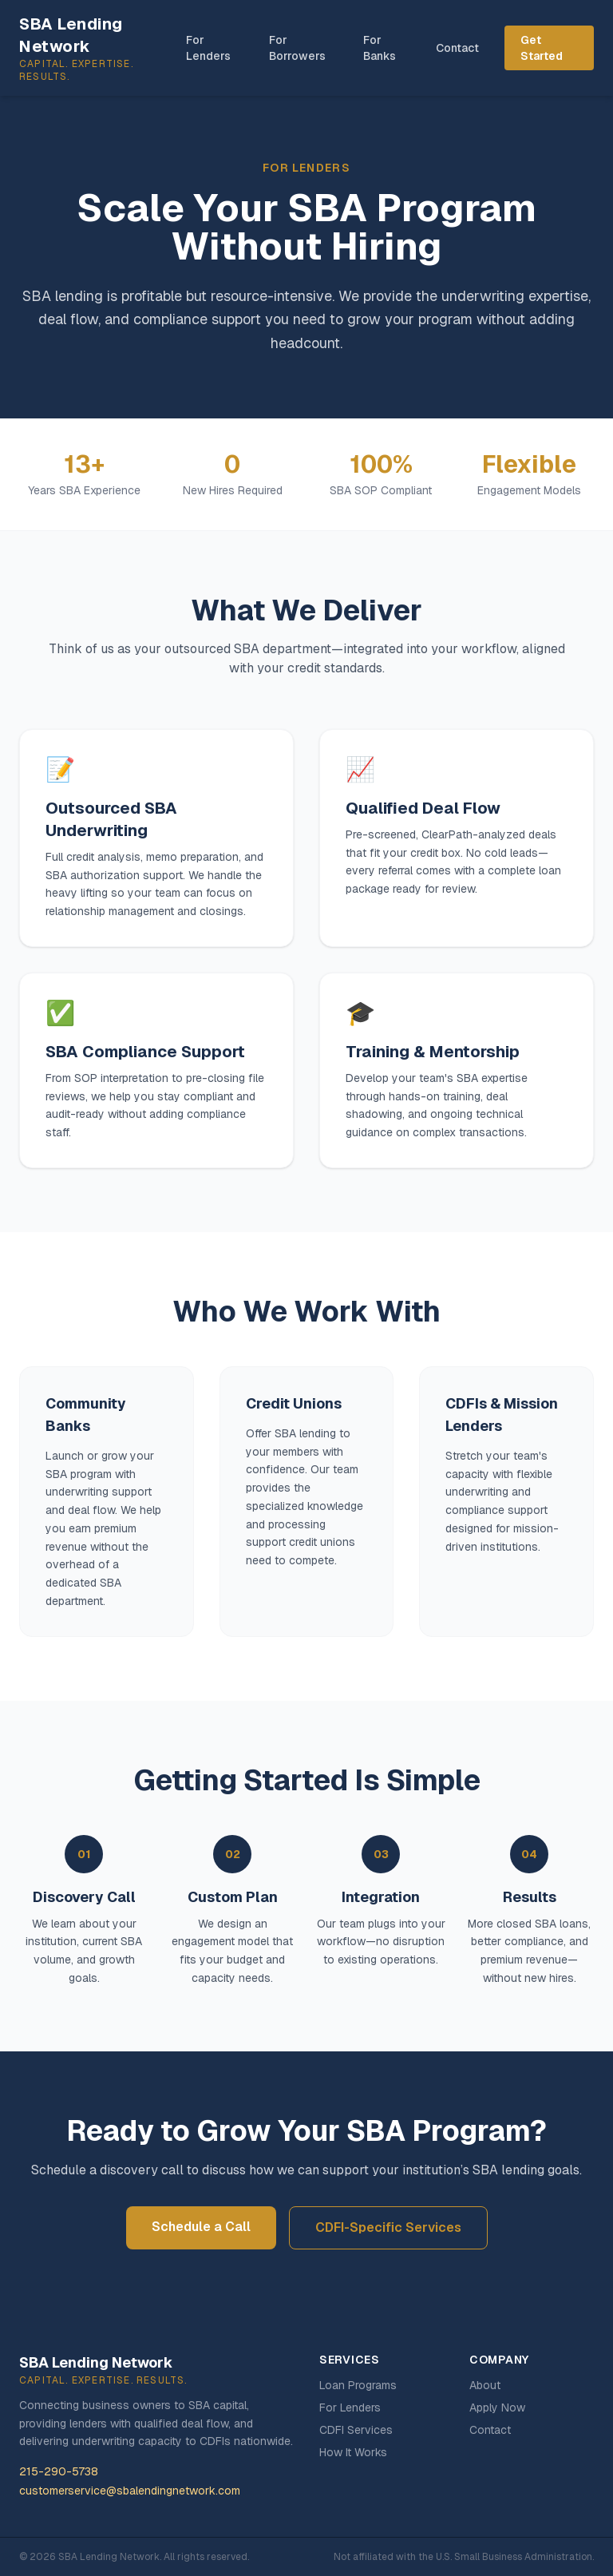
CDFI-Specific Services (388, 2227)
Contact (457, 48)
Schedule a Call (201, 2226)
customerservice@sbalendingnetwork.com (129, 2490)
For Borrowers (297, 48)
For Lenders (208, 48)
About (484, 2385)
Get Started (541, 48)
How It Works (353, 2452)
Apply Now (497, 2407)
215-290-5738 (58, 2471)
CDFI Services (356, 2430)
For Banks (379, 48)
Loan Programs (358, 2385)
